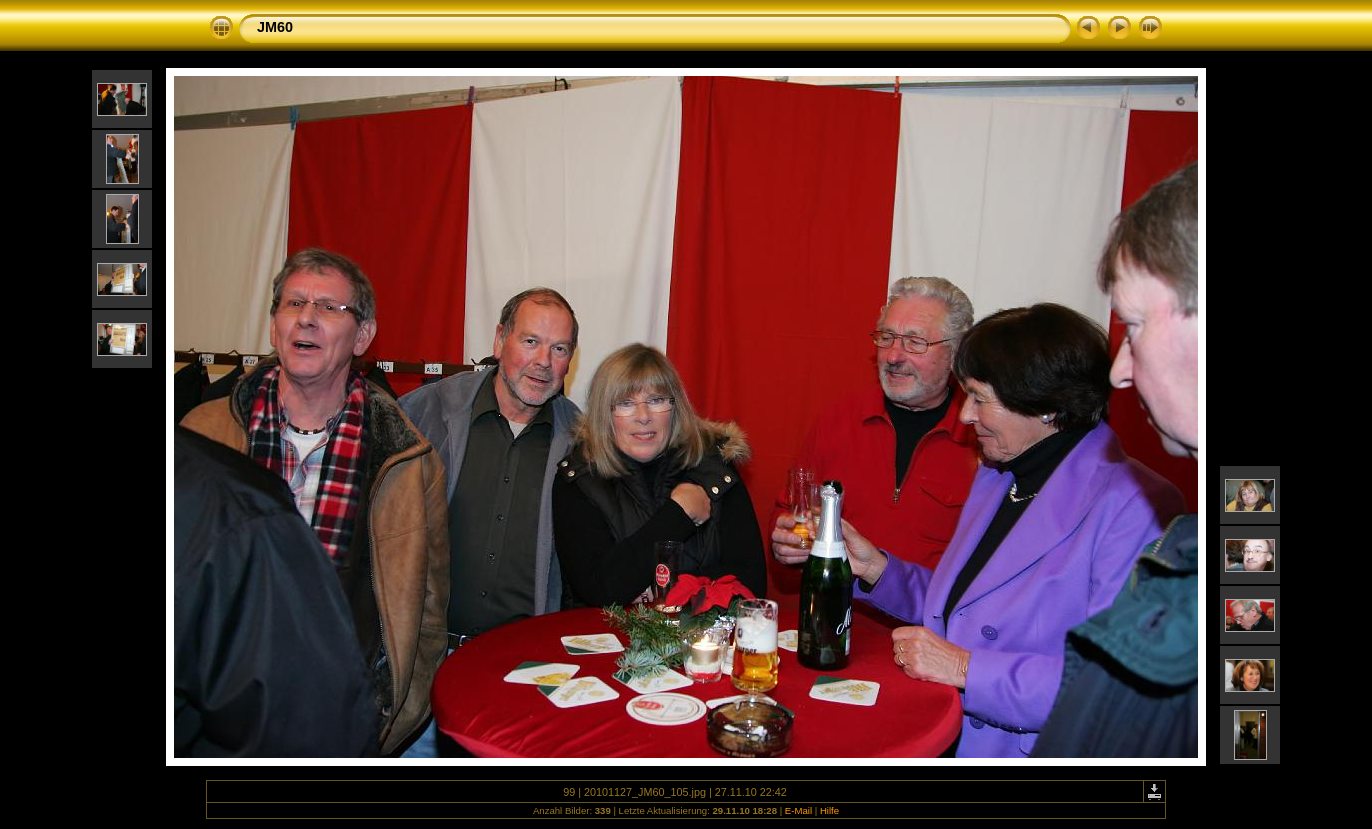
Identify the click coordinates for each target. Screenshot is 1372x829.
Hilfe (829, 810)
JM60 (275, 27)
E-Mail (798, 810)
